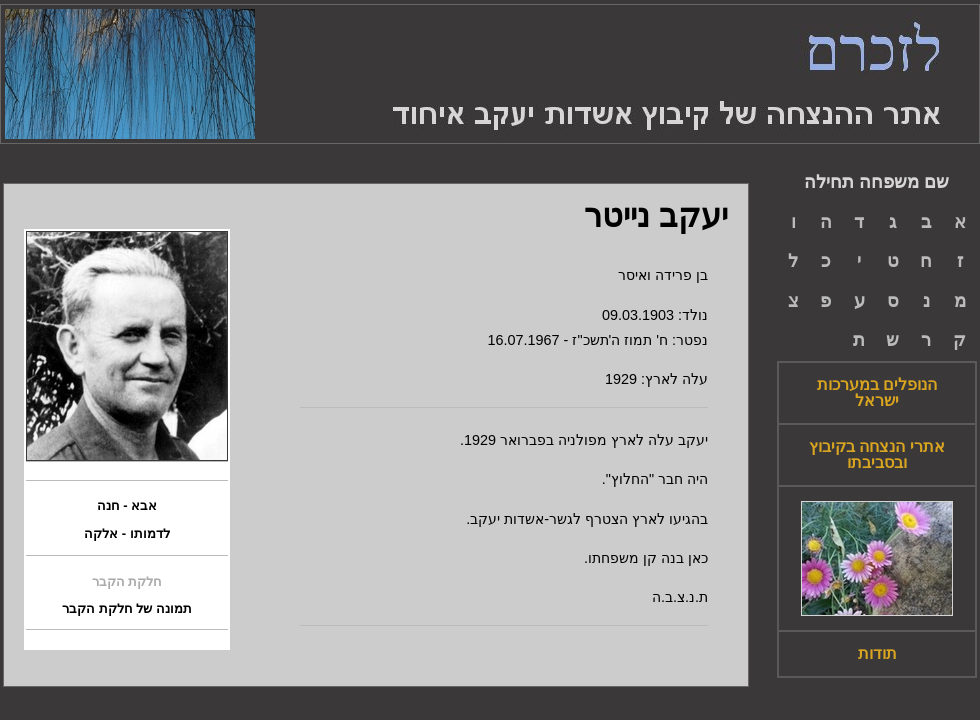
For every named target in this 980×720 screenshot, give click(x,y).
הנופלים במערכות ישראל (877, 393)
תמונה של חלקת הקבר (127, 609)
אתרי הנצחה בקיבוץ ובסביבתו (877, 455)
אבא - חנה (127, 506)
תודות (877, 654)
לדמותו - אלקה (127, 534)
